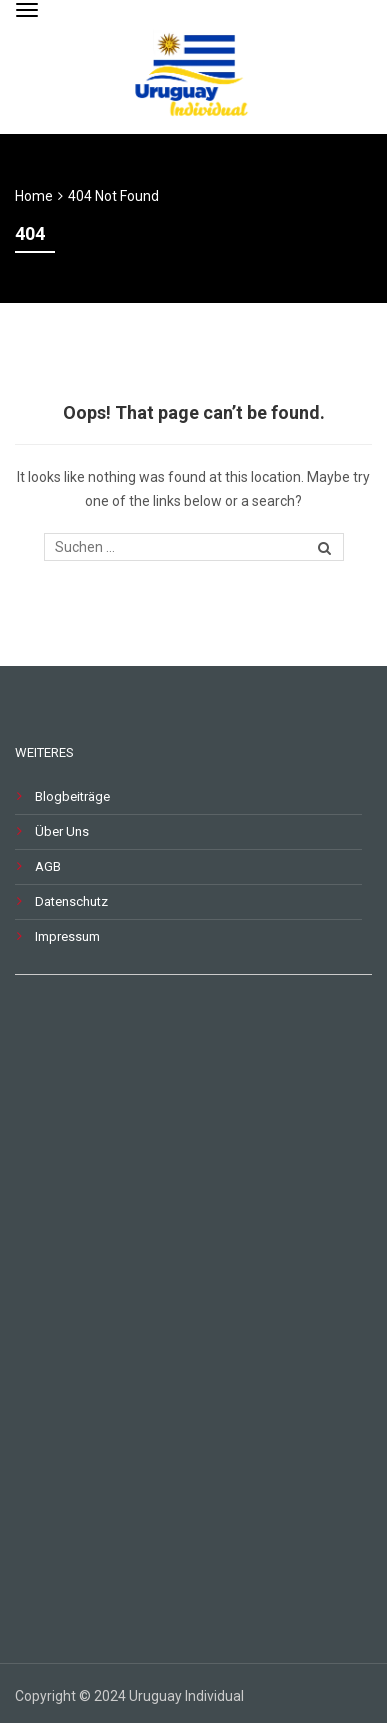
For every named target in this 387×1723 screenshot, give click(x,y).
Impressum (67, 936)
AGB (48, 866)
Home (34, 196)
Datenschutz (71, 901)
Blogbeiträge (72, 796)
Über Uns (62, 831)
